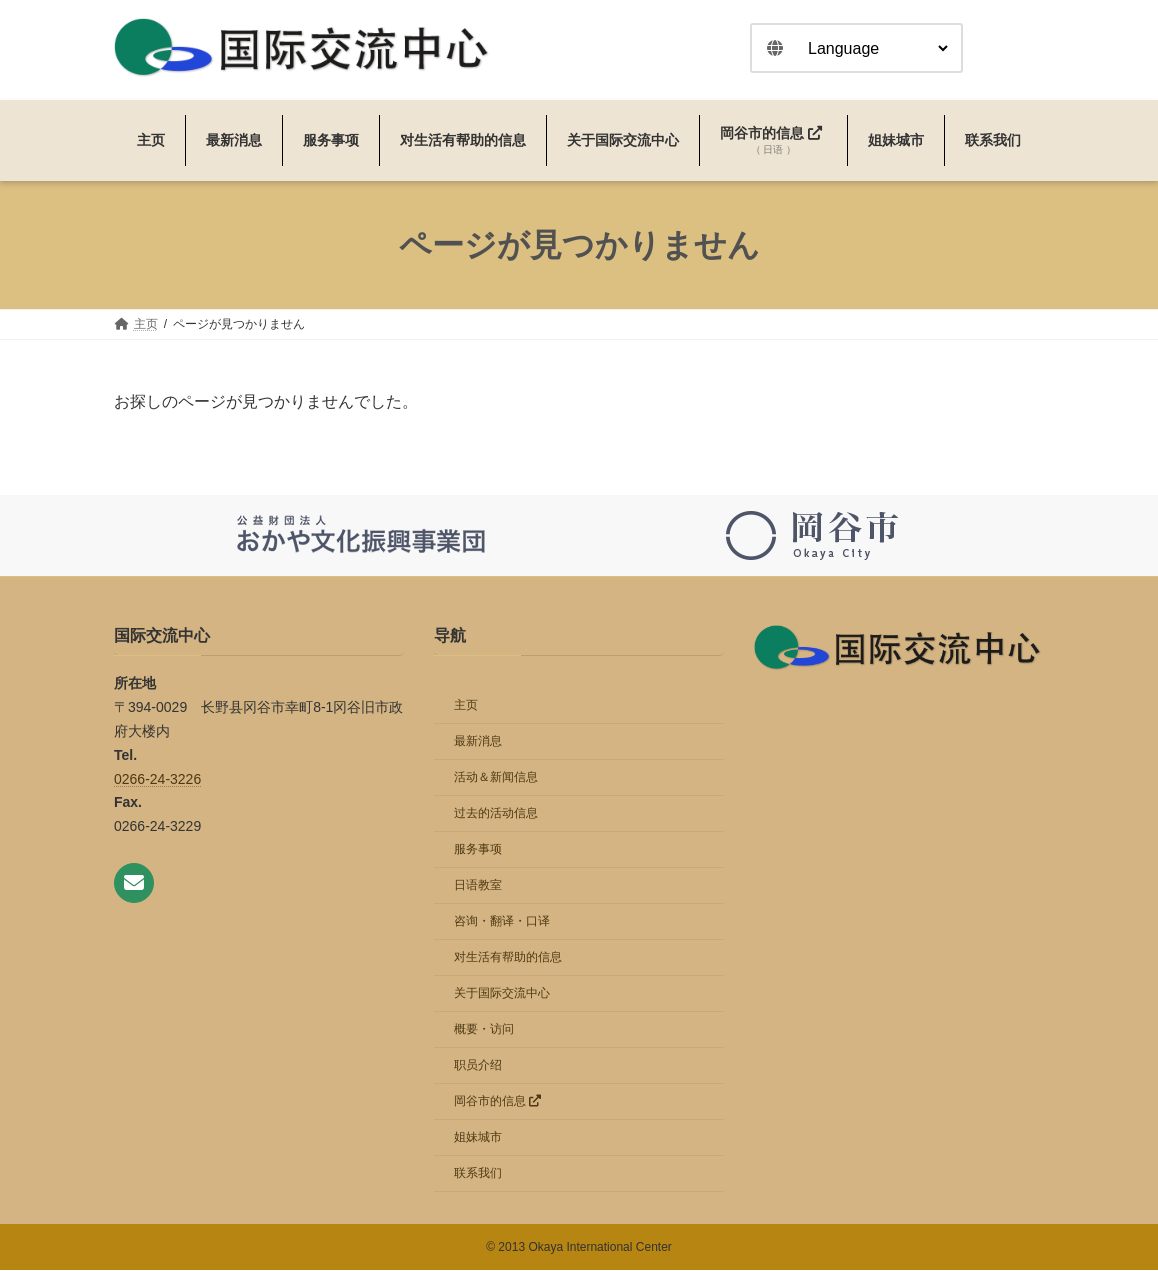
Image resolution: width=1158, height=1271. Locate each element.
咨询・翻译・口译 (502, 922)
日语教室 (478, 886)
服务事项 (478, 850)
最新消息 (478, 742)
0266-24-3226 (157, 779)
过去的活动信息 (496, 814)
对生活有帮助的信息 (508, 958)
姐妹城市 (478, 1138)
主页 (466, 706)
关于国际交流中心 (502, 994)
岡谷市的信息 (497, 1102)
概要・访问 (484, 1030)
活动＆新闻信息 (496, 778)
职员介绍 (478, 1066)
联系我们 (478, 1174)
